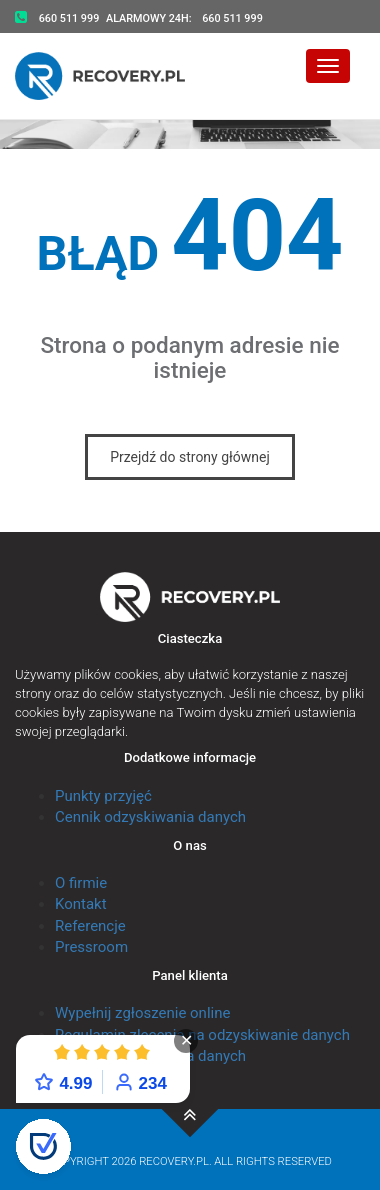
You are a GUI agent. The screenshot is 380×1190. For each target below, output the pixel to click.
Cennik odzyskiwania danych (150, 817)
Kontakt (81, 904)
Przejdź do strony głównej (190, 457)
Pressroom (91, 947)
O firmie (81, 883)
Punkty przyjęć (103, 796)
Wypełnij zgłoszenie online (142, 1013)
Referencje (90, 926)
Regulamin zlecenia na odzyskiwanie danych (202, 1035)
